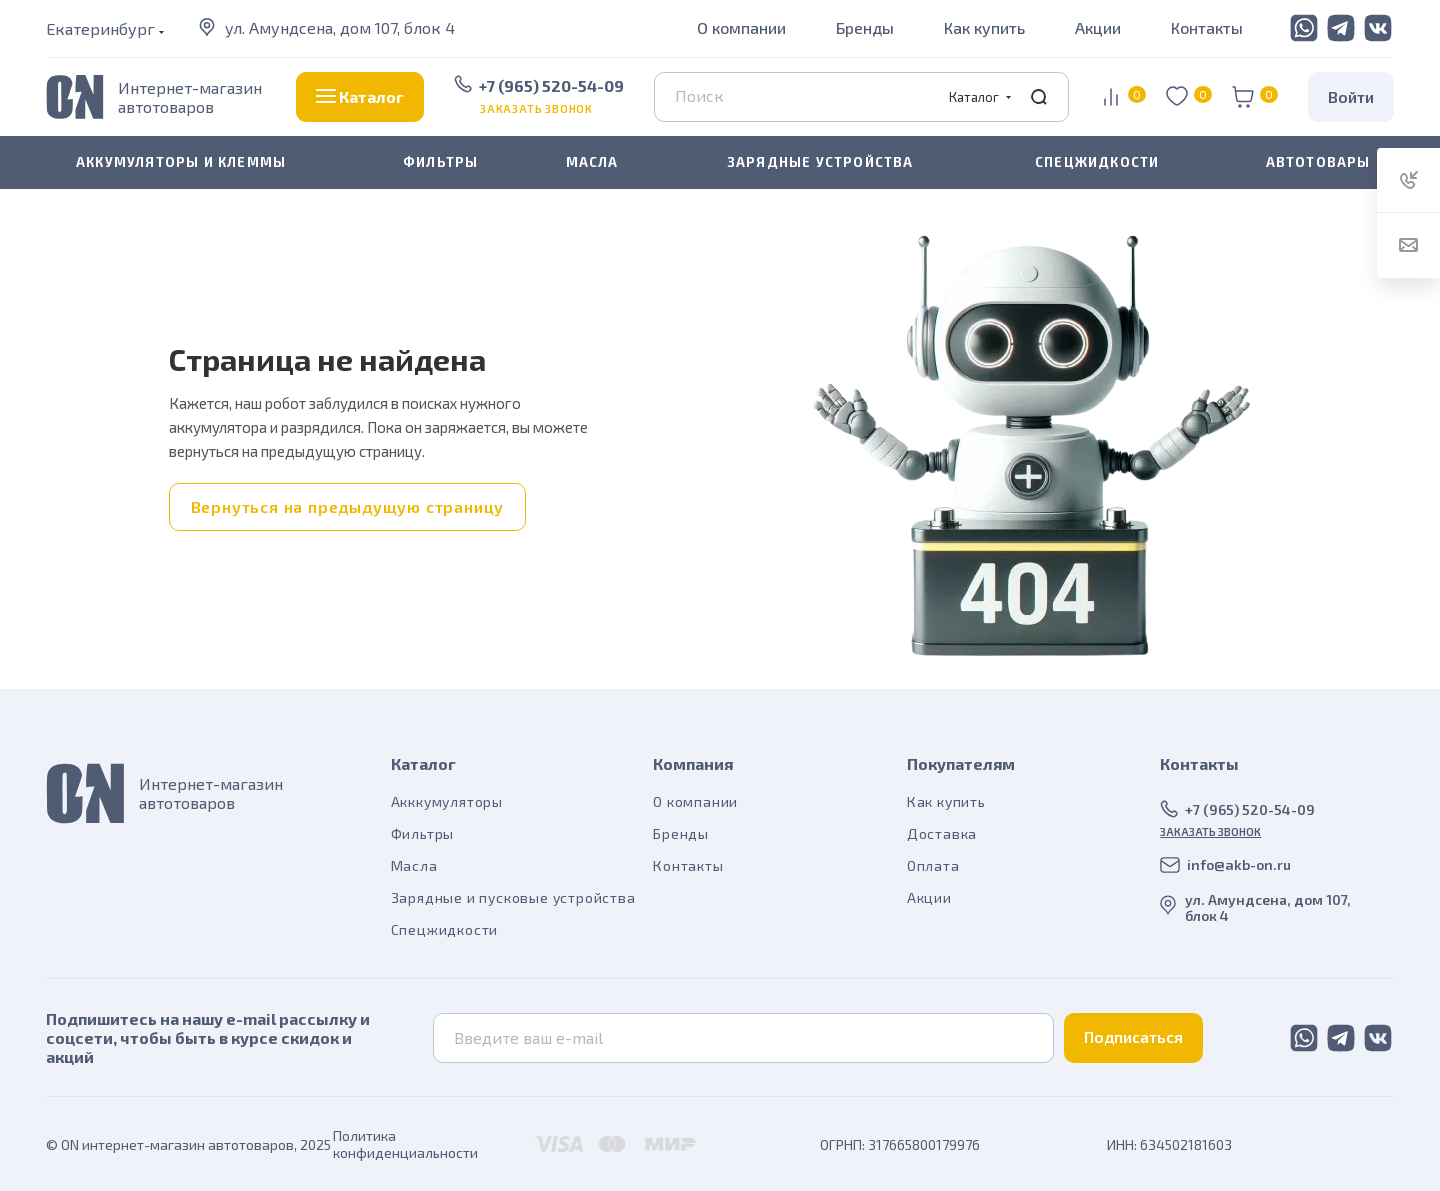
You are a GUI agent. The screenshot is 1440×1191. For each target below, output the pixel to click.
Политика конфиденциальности (405, 1144)
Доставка (942, 833)
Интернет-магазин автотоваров (190, 97)
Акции (1098, 27)
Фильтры (423, 833)
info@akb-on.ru (1239, 864)
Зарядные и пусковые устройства (513, 897)
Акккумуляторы (447, 801)
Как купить (984, 27)
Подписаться (1133, 1036)
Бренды (865, 27)
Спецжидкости (445, 929)
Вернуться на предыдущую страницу (348, 506)
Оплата (933, 865)
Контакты (1207, 27)
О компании (741, 27)
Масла (414, 865)
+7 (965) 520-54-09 (551, 85)
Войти (1351, 96)
